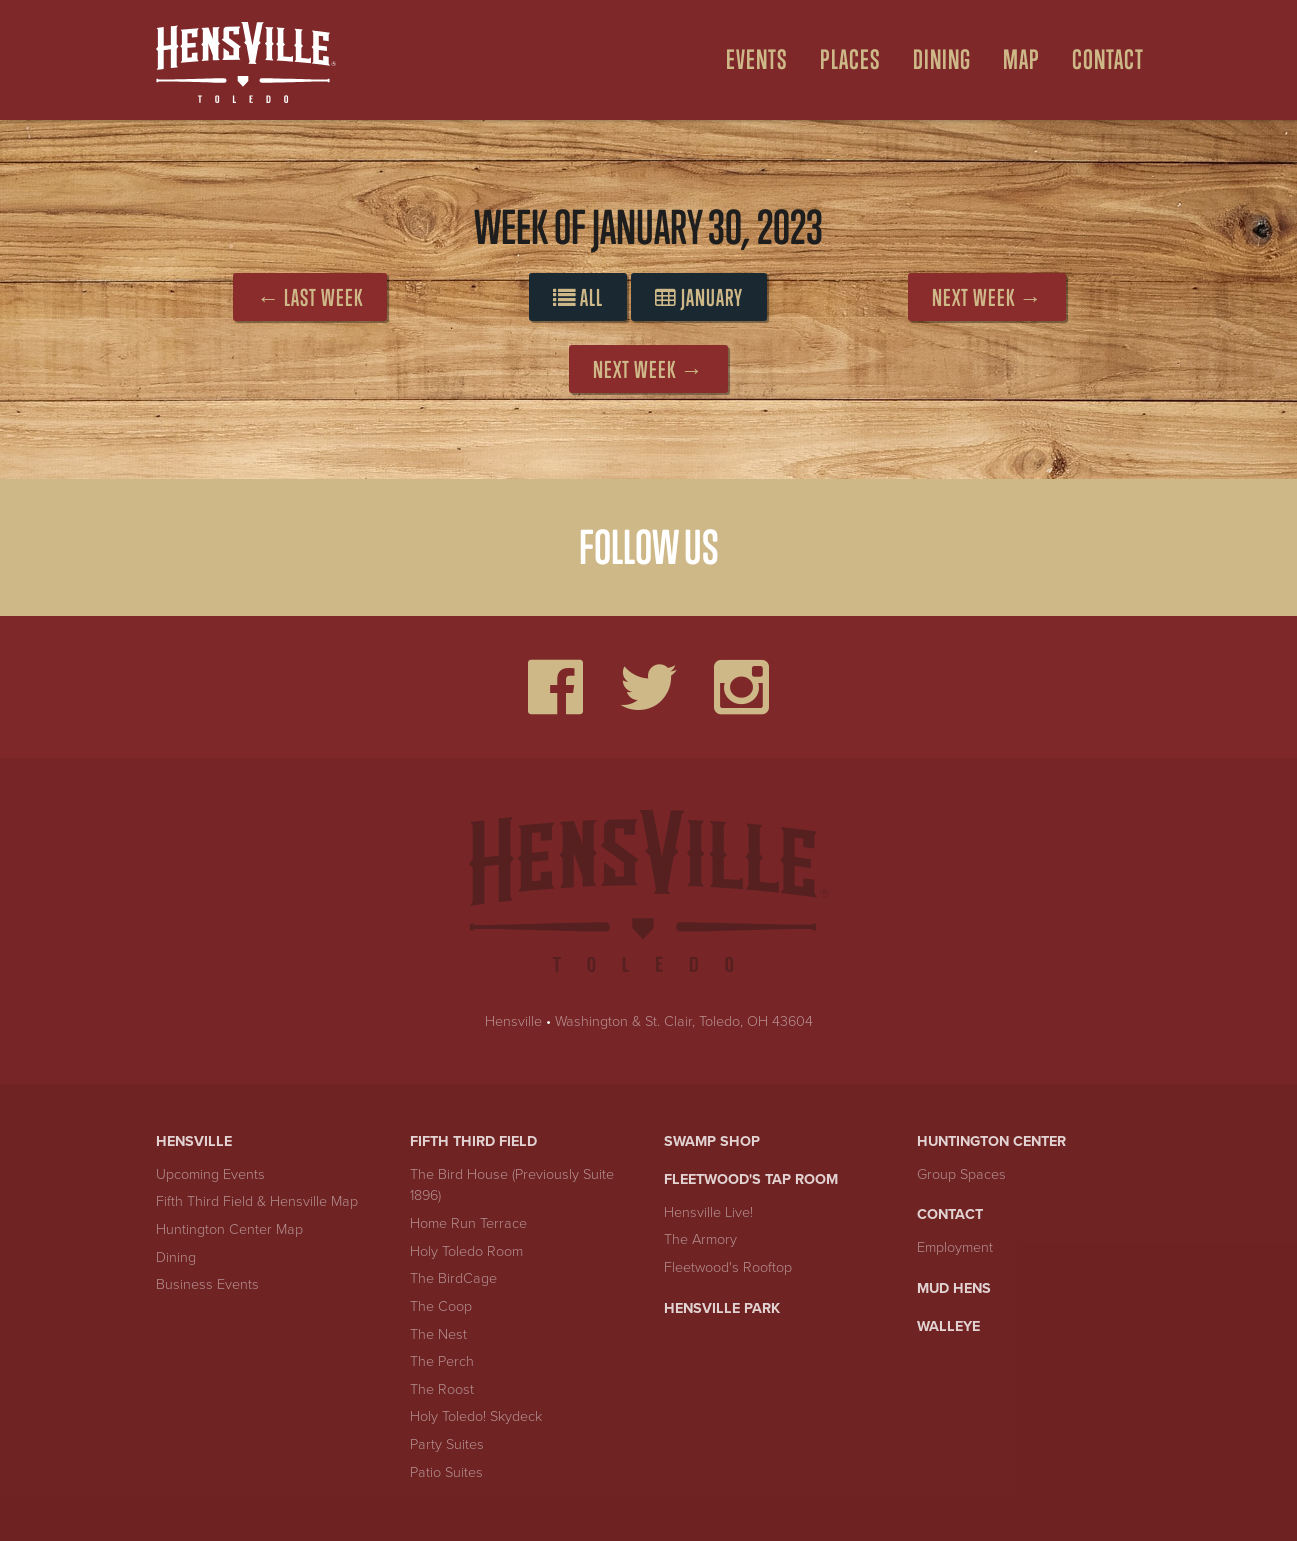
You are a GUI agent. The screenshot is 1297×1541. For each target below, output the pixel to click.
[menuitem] (749, 60)
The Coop (441, 1306)
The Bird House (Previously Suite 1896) (512, 1185)
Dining (176, 1257)
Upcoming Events (210, 1174)
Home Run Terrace (468, 1223)
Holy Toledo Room (466, 1251)
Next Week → (987, 297)
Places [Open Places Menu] (850, 59)
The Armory (700, 1239)
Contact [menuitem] (1108, 59)
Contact (950, 1214)
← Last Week (310, 297)
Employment (955, 1247)
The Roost (442, 1389)
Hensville (513, 1021)
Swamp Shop (712, 1141)
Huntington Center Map (229, 1229)
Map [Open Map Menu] (1021, 59)
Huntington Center (991, 1141)
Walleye (948, 1326)
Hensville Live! (708, 1212)
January (699, 297)
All (578, 297)
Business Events (207, 1284)
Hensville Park (722, 1308)
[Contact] (1100, 60)
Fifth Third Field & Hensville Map (257, 1201)
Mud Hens (954, 1288)
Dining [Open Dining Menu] (942, 59)
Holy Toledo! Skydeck (476, 1416)
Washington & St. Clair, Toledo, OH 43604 (684, 1021)
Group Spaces (961, 1174)
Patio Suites (446, 1472)
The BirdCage (453, 1278)
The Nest (438, 1334)
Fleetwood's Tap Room (751, 1179)
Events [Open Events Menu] (757, 59)
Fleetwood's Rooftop (728, 1267)
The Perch (442, 1361)
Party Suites (447, 1444)
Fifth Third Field (473, 1141)
